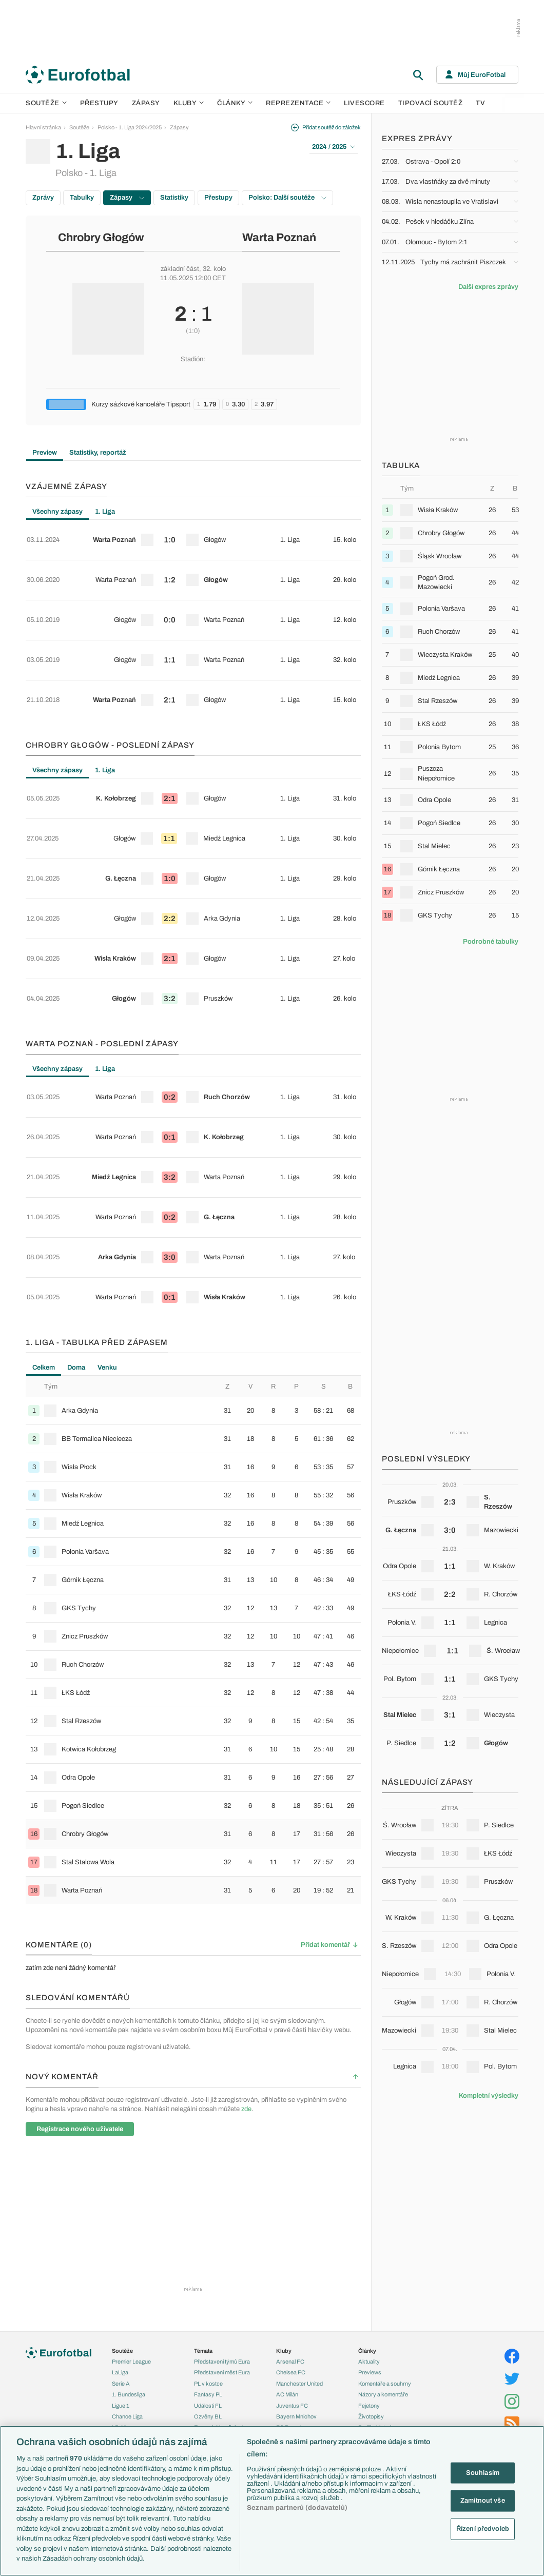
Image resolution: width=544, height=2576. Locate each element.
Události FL (208, 2216)
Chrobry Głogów (101, 237)
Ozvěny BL (208, 2226)
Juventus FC (292, 2216)
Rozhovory (371, 2249)
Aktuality (369, 2172)
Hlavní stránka (43, 127)
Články (367, 2161)
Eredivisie (124, 2259)
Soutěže (46, 103)
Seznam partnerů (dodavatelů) (297, 2507)
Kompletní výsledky (488, 2095)
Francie (121, 2390)
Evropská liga (128, 2281)
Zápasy (146, 103)
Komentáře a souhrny (384, 2194)
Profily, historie (376, 2237)
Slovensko (125, 2368)
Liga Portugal (128, 2249)
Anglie (119, 2379)
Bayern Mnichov (296, 2226)
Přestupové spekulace (221, 2259)
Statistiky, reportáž (97, 452)
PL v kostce (208, 2194)
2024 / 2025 (333, 146)
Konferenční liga (131, 2292)
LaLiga (120, 2183)
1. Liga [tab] (105, 511)
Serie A (121, 2194)
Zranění (203, 2271)
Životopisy (371, 2226)
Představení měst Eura (222, 2183)
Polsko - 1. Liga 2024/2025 (130, 127)
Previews (369, 2183)
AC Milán (287, 2204)
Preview (44, 452)
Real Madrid (290, 2249)
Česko (120, 2357)
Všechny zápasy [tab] (57, 511)
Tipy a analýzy (375, 2259)
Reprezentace (298, 103)
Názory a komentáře (383, 2204)
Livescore (364, 103)
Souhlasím (482, 2472)
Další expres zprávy (488, 286)
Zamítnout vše (482, 2500)
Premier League (131, 2172)
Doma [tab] (76, 1166)
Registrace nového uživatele (79, 1927)
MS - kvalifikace (131, 2303)
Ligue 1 (120, 2216)
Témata (203, 2161)
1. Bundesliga (128, 2204)
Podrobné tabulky (490, 941)
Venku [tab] (107, 1166)
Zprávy (43, 197)
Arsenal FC (290, 2172)
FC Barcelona (293, 2237)
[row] (193, 534)
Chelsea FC (290, 2183)
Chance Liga (127, 2226)
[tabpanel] (193, 590)
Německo (124, 2412)
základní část (180, 268)
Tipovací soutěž (430, 103)
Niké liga (122, 2237)
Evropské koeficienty (220, 2237)
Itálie (117, 2401)
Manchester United (299, 2194)
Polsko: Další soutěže (287, 197)
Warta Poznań (279, 237)
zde (246, 1908)
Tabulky (82, 197)
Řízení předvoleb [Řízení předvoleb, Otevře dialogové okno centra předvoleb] (482, 2528)
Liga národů (126, 2314)
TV (480, 103)
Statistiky (174, 197)
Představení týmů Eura (222, 2172)
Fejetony (369, 2216)
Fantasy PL (208, 2204)
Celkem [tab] (43, 1166)
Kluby (188, 103)
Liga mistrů (125, 2271)
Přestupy (99, 103)
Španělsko (125, 2422)
